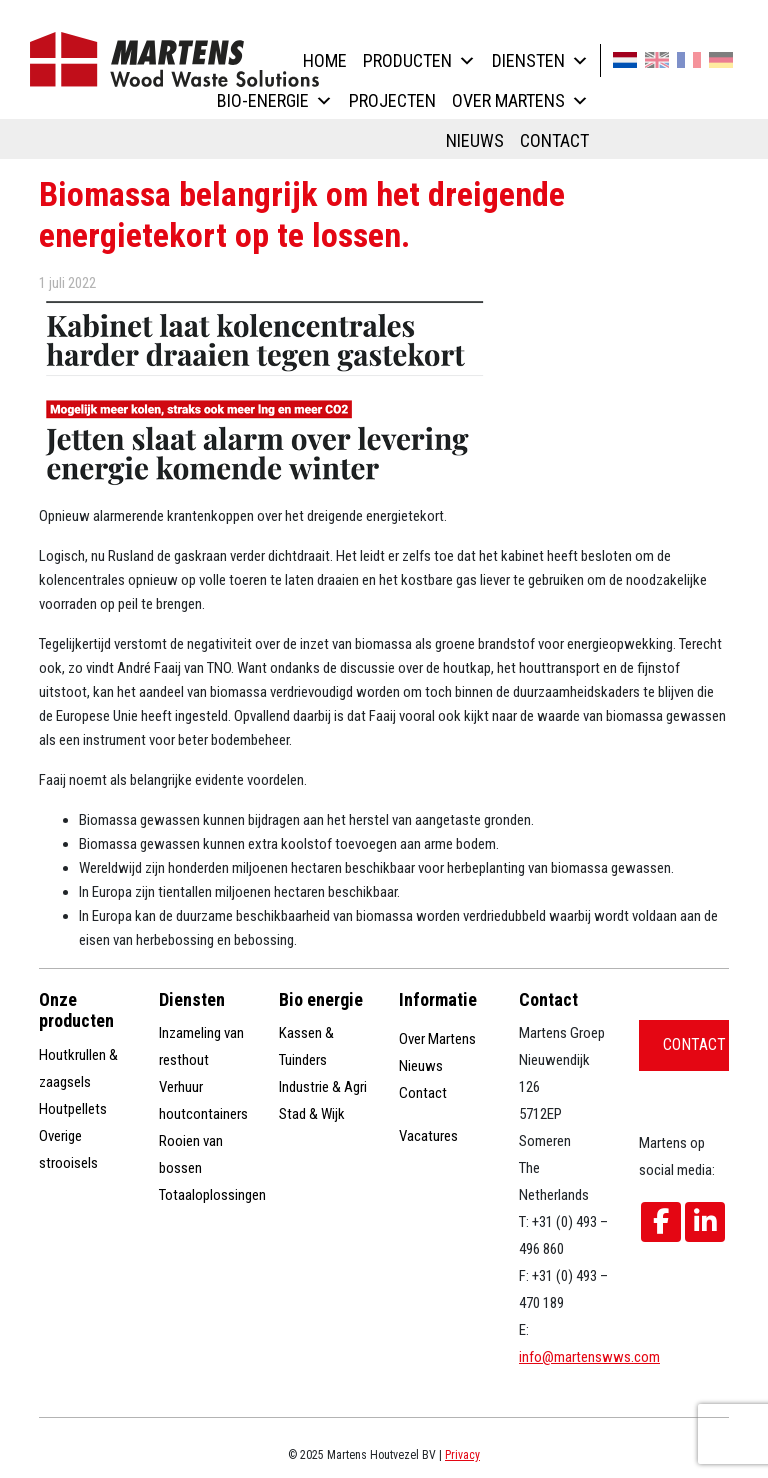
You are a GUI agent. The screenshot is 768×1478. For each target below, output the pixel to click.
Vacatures (428, 1136)
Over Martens (520, 100)
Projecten (392, 100)
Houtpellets (73, 1109)
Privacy (462, 1455)
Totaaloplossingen (212, 1195)
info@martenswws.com (589, 1357)
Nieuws (475, 140)
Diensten (540, 60)
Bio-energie (275, 100)
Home (325, 60)
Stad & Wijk (312, 1114)
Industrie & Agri (323, 1087)
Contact (554, 140)
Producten (419, 60)
